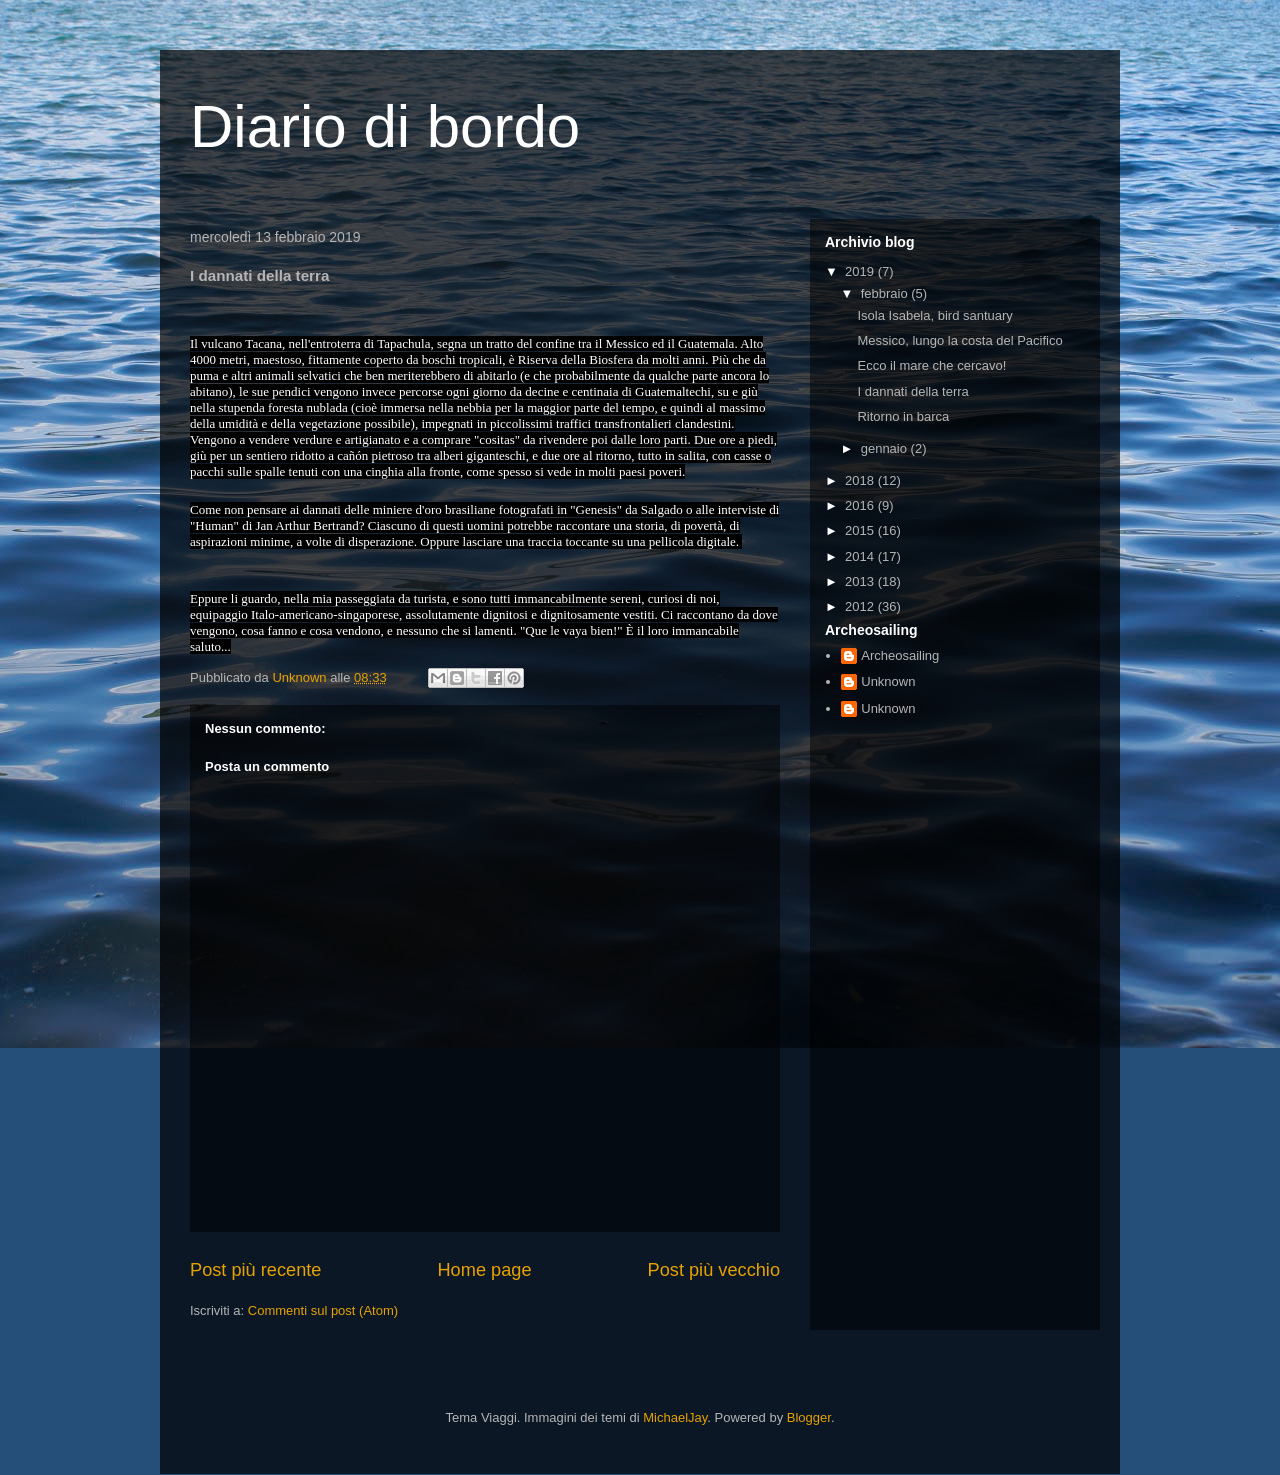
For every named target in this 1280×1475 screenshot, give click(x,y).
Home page (484, 1270)
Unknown (888, 681)
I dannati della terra (912, 391)
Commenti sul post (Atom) (323, 1310)
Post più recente (255, 1270)
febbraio (886, 293)
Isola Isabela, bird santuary (934, 315)
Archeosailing (900, 655)
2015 (861, 530)
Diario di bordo (385, 126)
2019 (861, 271)
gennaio (886, 448)
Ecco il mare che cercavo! (931, 365)
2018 (861, 480)
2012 (861, 606)
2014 (861, 556)
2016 (861, 505)
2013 (861, 581)
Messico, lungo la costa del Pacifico (959, 340)
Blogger (809, 1417)
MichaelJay (675, 1417)
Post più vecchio (714, 1270)
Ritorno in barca (903, 416)
